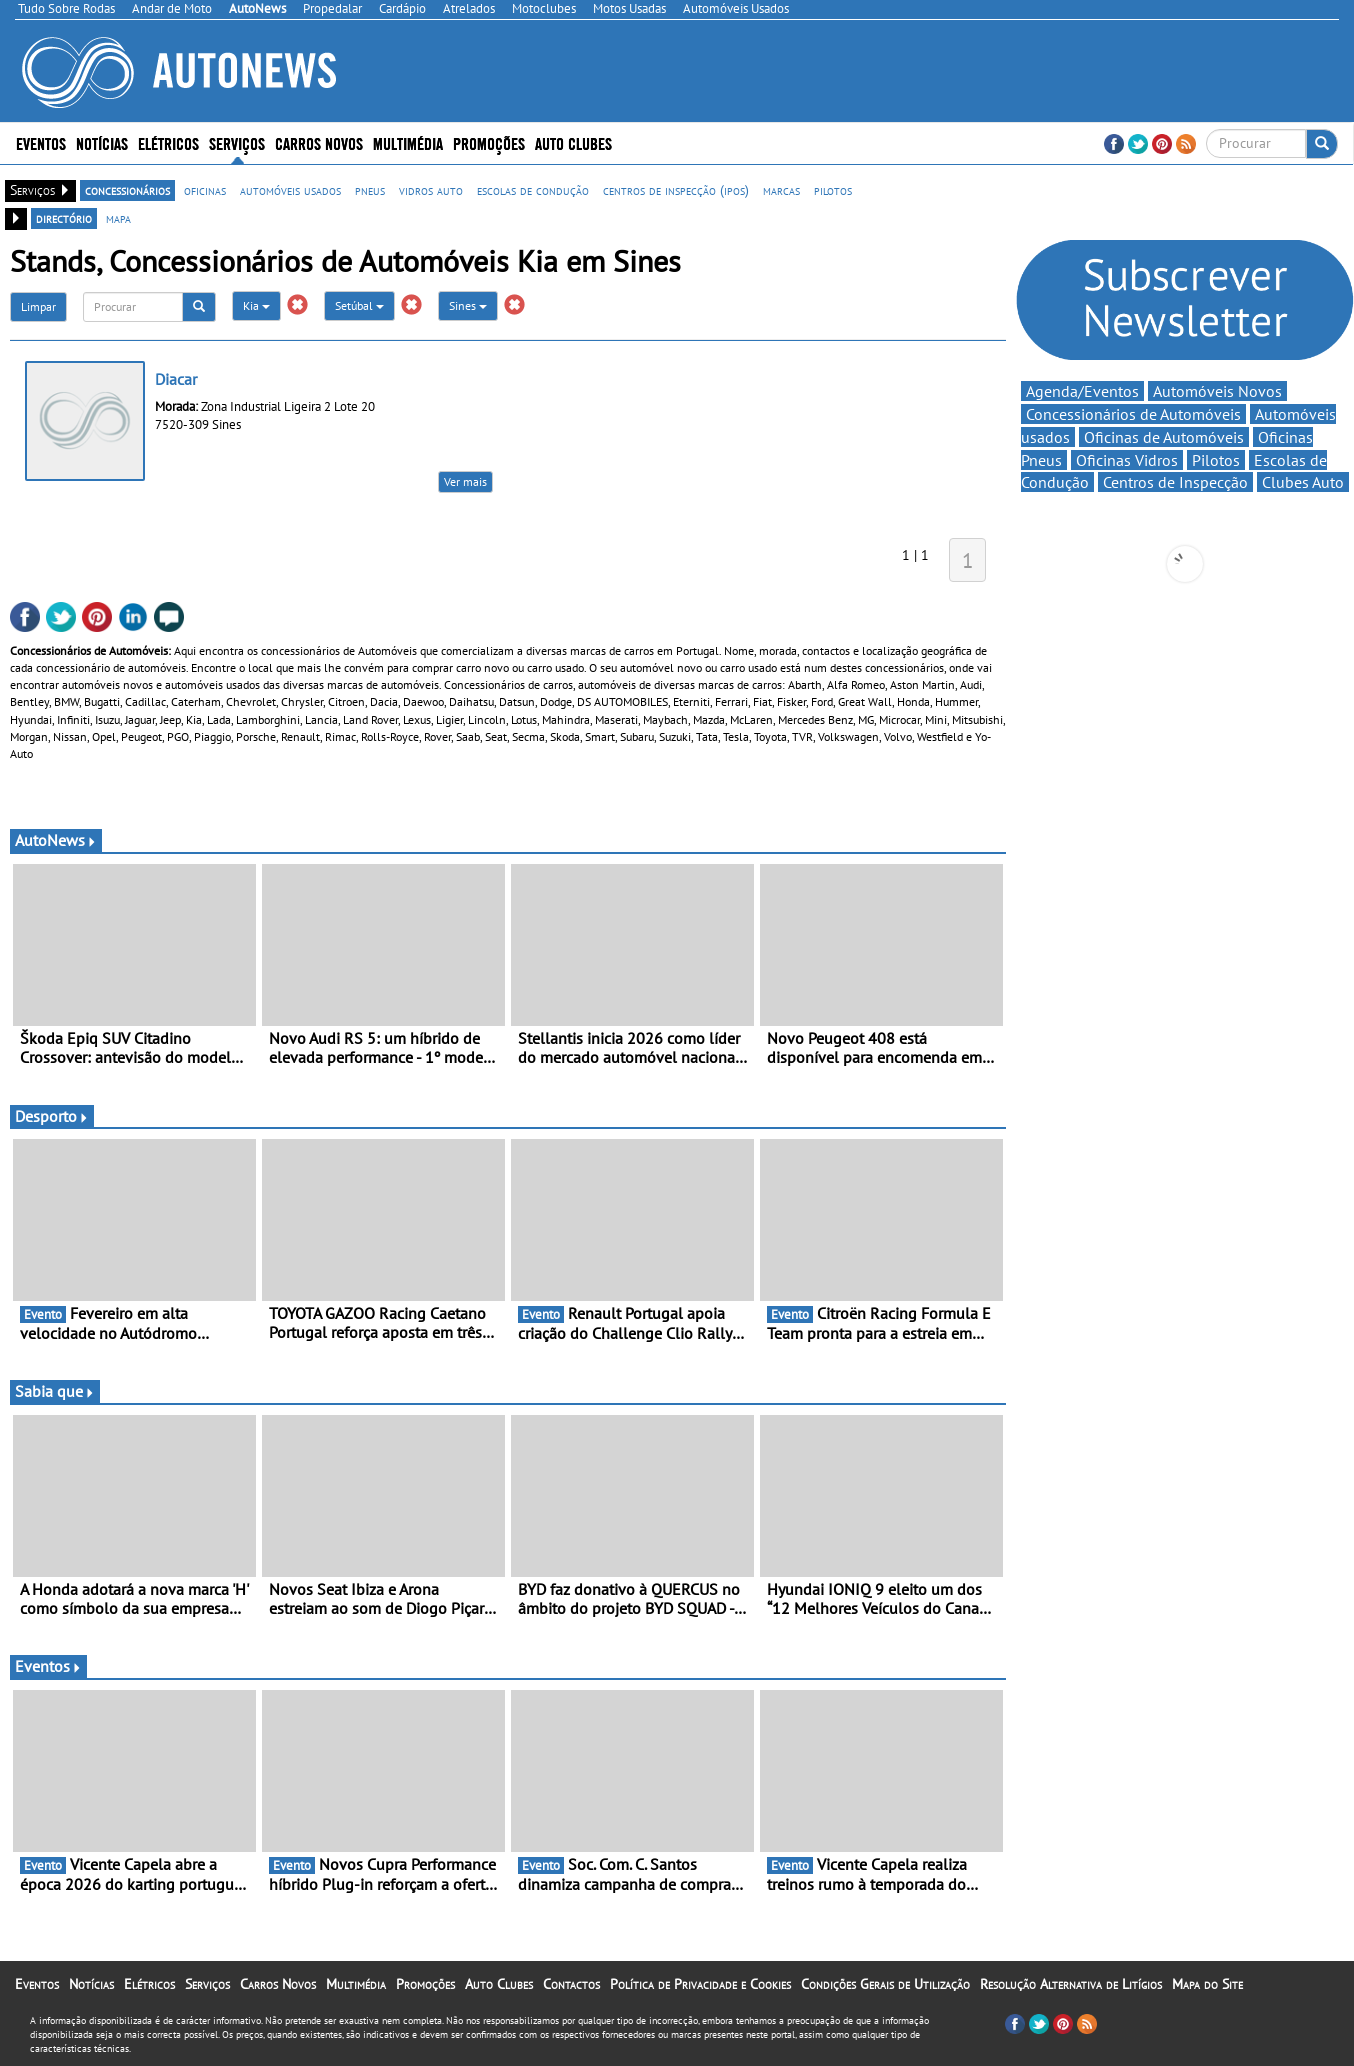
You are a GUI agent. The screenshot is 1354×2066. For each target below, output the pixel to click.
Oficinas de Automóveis (1164, 437)
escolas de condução (533, 190)
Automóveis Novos (1217, 391)
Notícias (102, 142)
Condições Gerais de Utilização (885, 1984)
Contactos (571, 1984)
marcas (781, 190)
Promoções (489, 142)
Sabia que (55, 1391)
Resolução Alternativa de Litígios (1071, 1984)
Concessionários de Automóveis (1133, 414)
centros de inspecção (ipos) (676, 190)
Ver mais (465, 481)
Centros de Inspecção (1175, 482)
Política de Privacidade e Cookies (700, 1984)
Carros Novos (319, 142)
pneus (370, 190)
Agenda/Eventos (1082, 391)
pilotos (833, 190)
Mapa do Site (1207, 1984)
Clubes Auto (1303, 482)
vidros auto (431, 190)
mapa (118, 218)
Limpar (38, 306)
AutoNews (56, 840)
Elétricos (168, 142)
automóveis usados (290, 190)
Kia (256, 305)
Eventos (41, 142)
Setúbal (359, 305)
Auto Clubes (573, 142)
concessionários (127, 190)
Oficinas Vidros (1127, 460)
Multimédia (408, 142)
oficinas (205, 190)
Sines (468, 305)
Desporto (52, 1116)
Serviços (237, 142)
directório (64, 218)
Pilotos (1216, 460)
